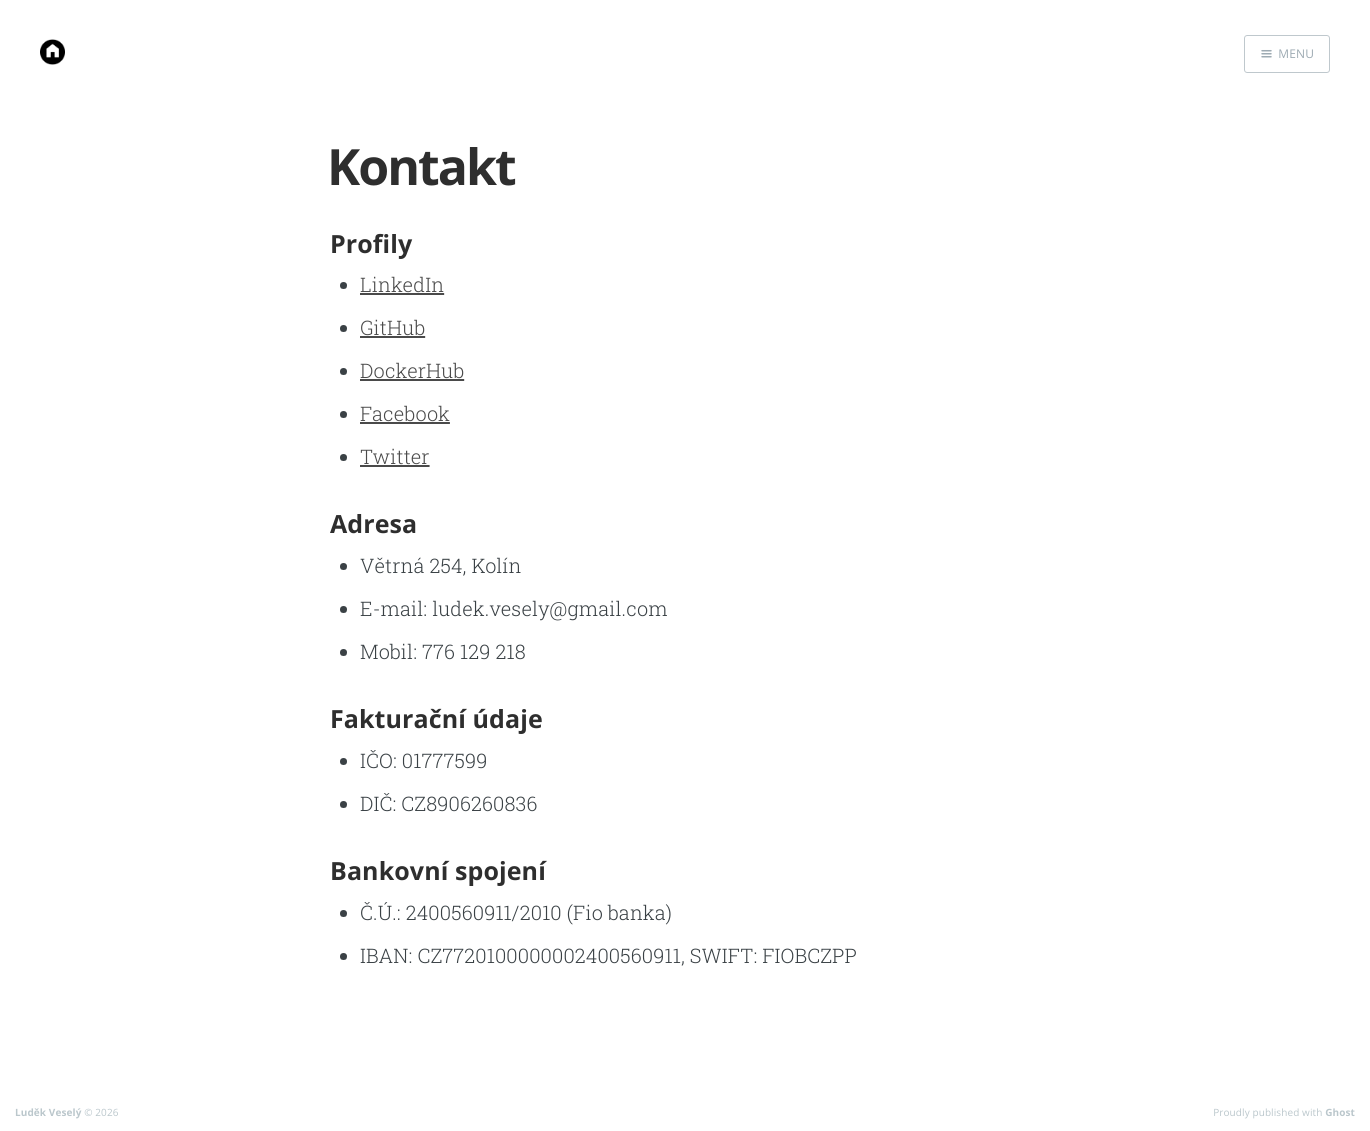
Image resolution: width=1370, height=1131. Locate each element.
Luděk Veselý (48, 1112)
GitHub (392, 328)
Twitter (395, 457)
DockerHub (412, 371)
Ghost (1340, 1112)
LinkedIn (402, 285)
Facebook (405, 414)
